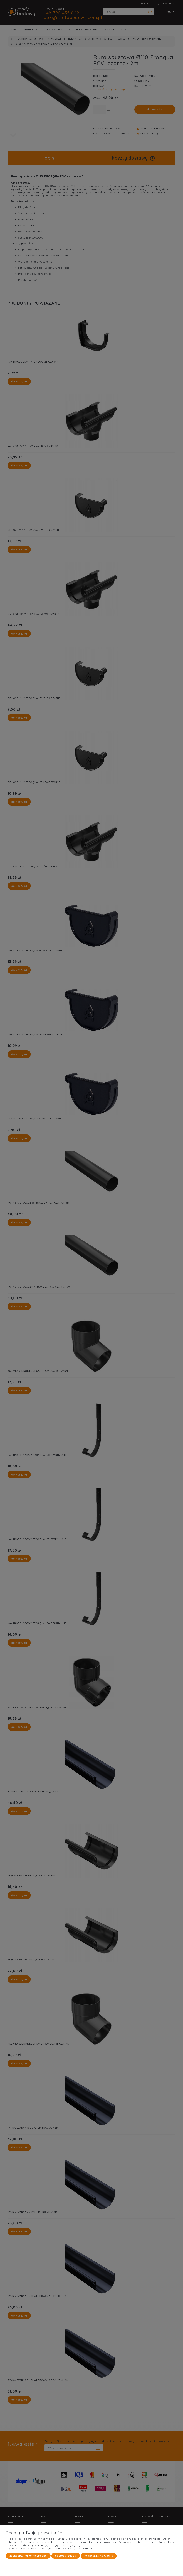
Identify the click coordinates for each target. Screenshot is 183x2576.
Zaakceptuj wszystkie (98, 2556)
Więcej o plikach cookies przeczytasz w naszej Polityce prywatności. (51, 2548)
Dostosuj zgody (65, 2556)
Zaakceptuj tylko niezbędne (28, 2556)
